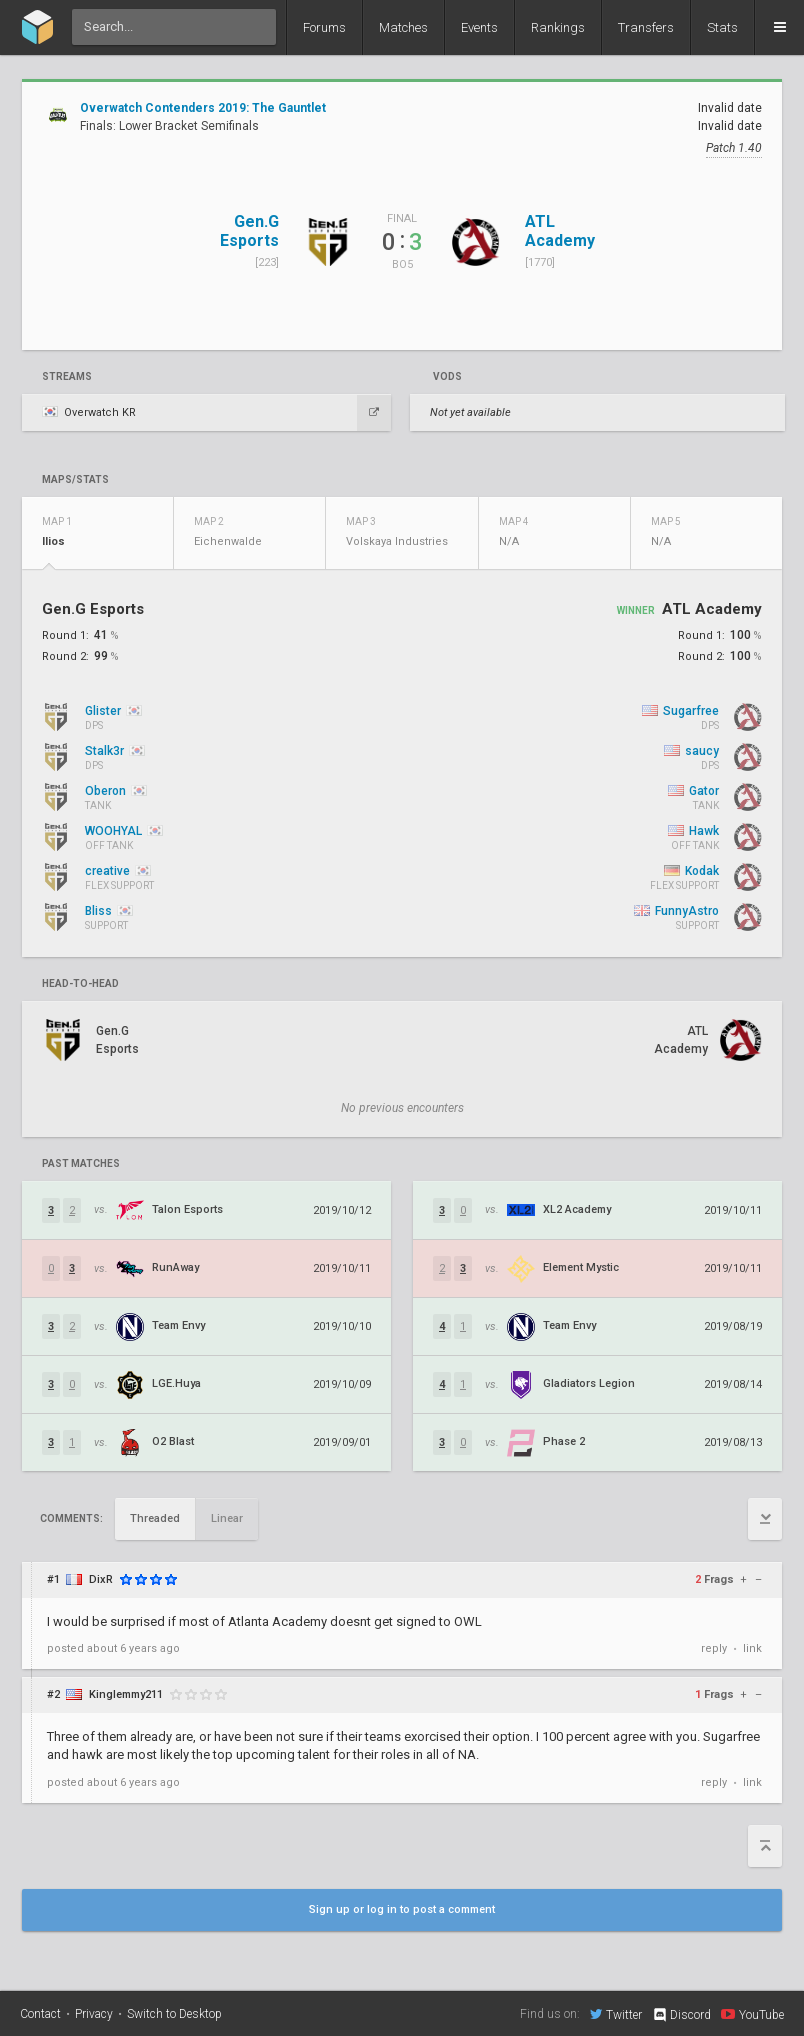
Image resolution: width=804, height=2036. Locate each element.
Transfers (646, 27)
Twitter (616, 2014)
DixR (101, 1579)
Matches (403, 27)
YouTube (752, 2014)
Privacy (94, 2014)
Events (479, 27)
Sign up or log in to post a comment (402, 1909)
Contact (40, 2014)
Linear (227, 1518)
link (752, 1648)
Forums (324, 27)
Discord (681, 2015)
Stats (722, 27)
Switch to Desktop (174, 2014)
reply (714, 1648)
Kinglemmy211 (126, 1694)
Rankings (558, 27)
